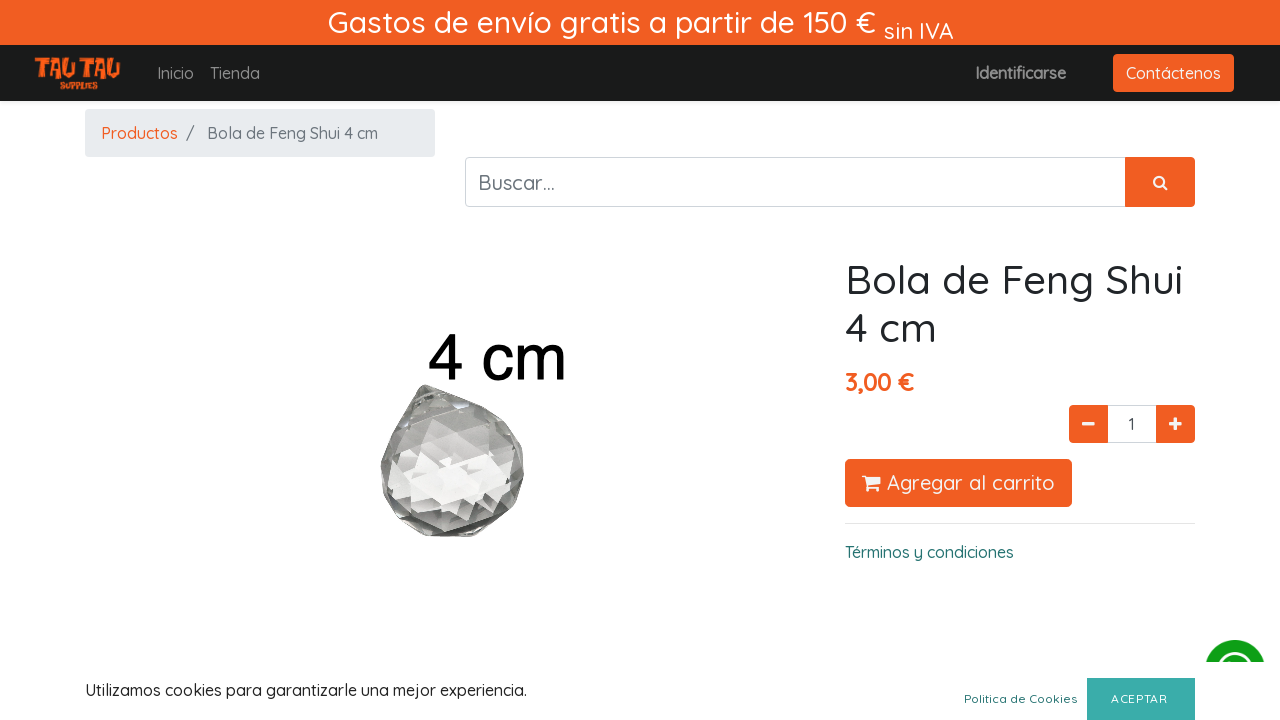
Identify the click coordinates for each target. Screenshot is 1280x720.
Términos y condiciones (929, 552)
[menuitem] (175, 73)
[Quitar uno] (1088, 424)
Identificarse (1020, 73)
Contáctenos (1173, 73)
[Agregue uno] (1175, 424)
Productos (139, 133)
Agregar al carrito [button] (958, 482)
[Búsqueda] (1160, 182)
